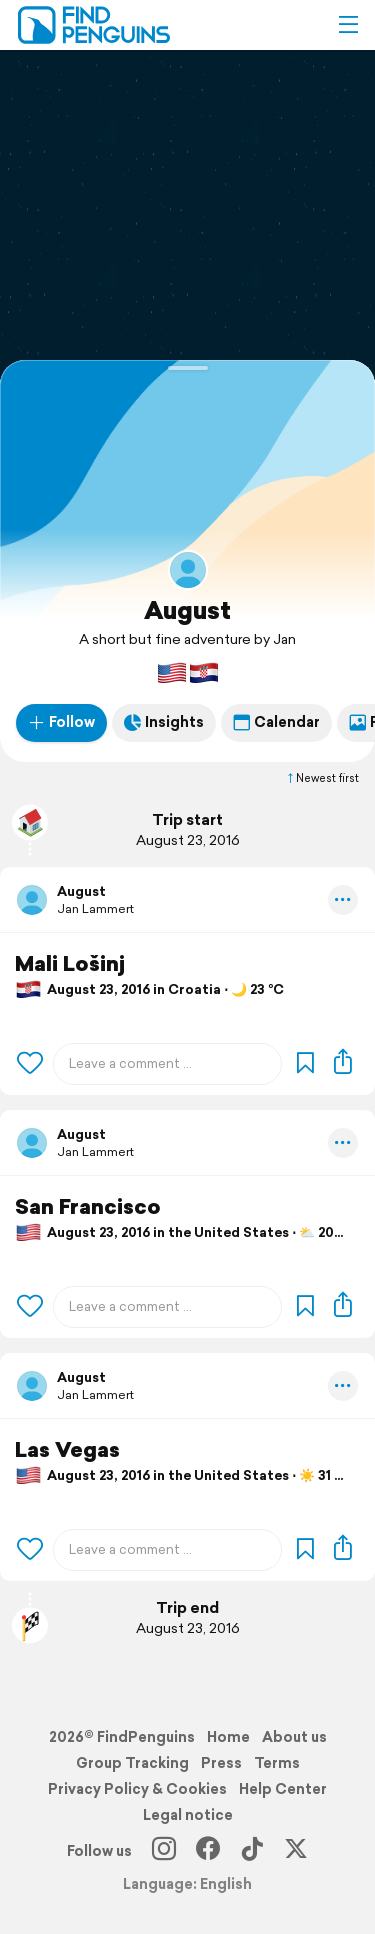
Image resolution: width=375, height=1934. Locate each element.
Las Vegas (67, 1449)
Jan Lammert (95, 908)
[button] (348, 25)
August (187, 610)
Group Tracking (132, 1763)
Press (221, 1763)
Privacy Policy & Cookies (137, 1789)
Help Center (283, 1789)
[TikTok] (252, 1851)
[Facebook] (208, 1851)
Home (228, 1737)
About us (294, 1737)
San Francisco (88, 1206)
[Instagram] (164, 1851)
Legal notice (188, 1815)
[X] (296, 1851)
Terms (277, 1763)
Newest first (322, 778)
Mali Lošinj (70, 963)
